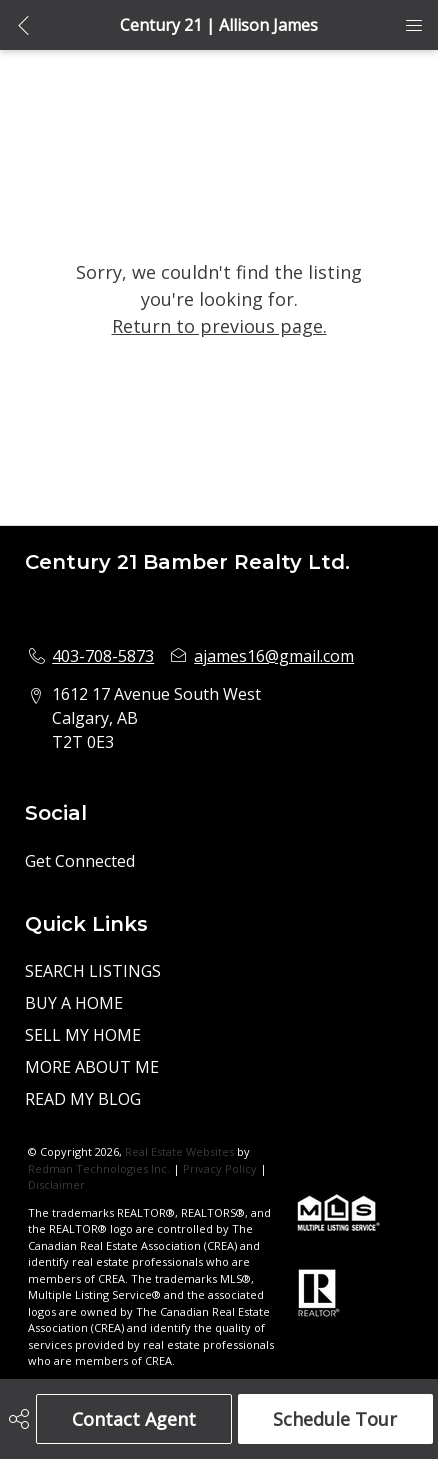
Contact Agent (134, 1419)
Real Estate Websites (181, 1151)
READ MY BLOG (83, 1099)
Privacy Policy (220, 1168)
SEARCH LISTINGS (93, 971)
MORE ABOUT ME (92, 1067)
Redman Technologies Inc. (100, 1168)
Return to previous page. (219, 326)
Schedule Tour (335, 1419)
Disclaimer (56, 1184)
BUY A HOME (74, 1003)
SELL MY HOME (83, 1035)
